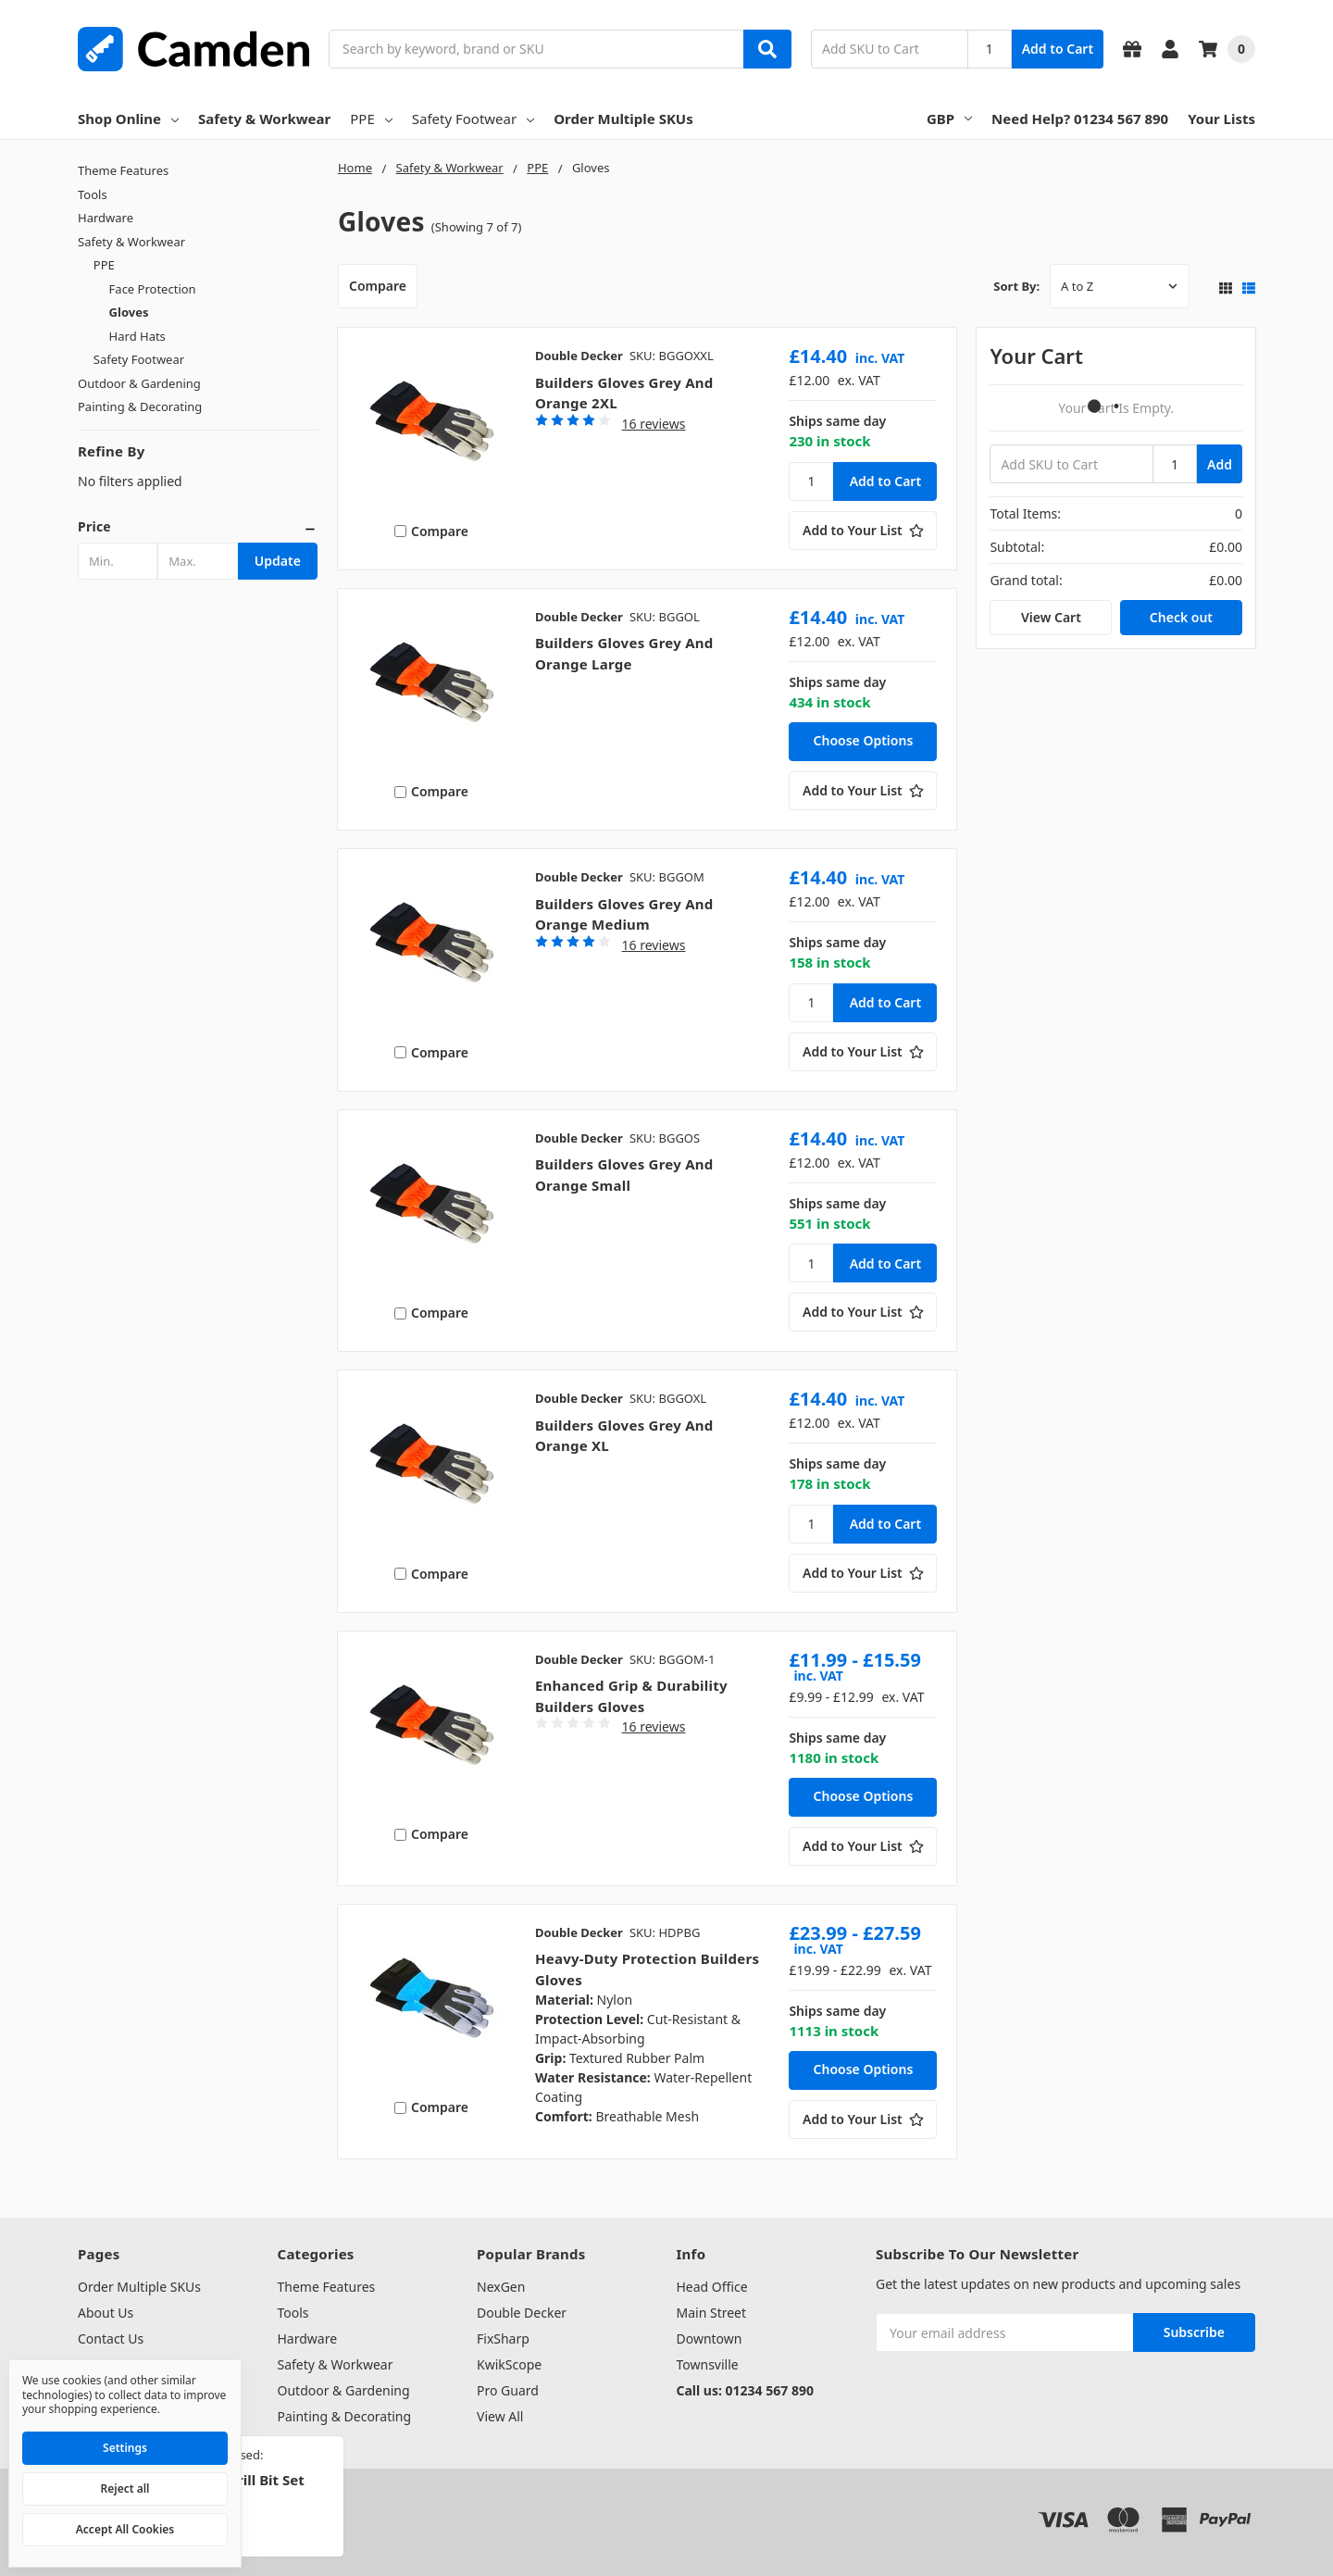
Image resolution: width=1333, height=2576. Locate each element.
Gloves (129, 312)
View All (500, 2416)
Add (1219, 464)
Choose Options (864, 740)
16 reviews (654, 423)
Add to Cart (1057, 48)
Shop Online (128, 118)
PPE (371, 118)
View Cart (1051, 617)
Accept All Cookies (125, 2529)
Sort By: (1016, 286)
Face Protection (152, 289)
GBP (949, 118)
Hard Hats (137, 336)
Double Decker (522, 2312)
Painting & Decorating (140, 406)
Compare (377, 285)
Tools (92, 194)
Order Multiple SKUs (623, 118)
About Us (105, 2312)
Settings (125, 2448)
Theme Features (123, 170)
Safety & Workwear (264, 118)
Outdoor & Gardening (139, 383)
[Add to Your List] (863, 530)
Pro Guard (508, 2390)
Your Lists (1221, 118)
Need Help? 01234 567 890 (1079, 118)
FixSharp (503, 2338)
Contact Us (110, 2338)
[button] (198, 527)
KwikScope (509, 2364)
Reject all (125, 2488)
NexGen (501, 2286)
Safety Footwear (473, 118)
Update (278, 560)
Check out (1181, 617)
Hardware (105, 217)
